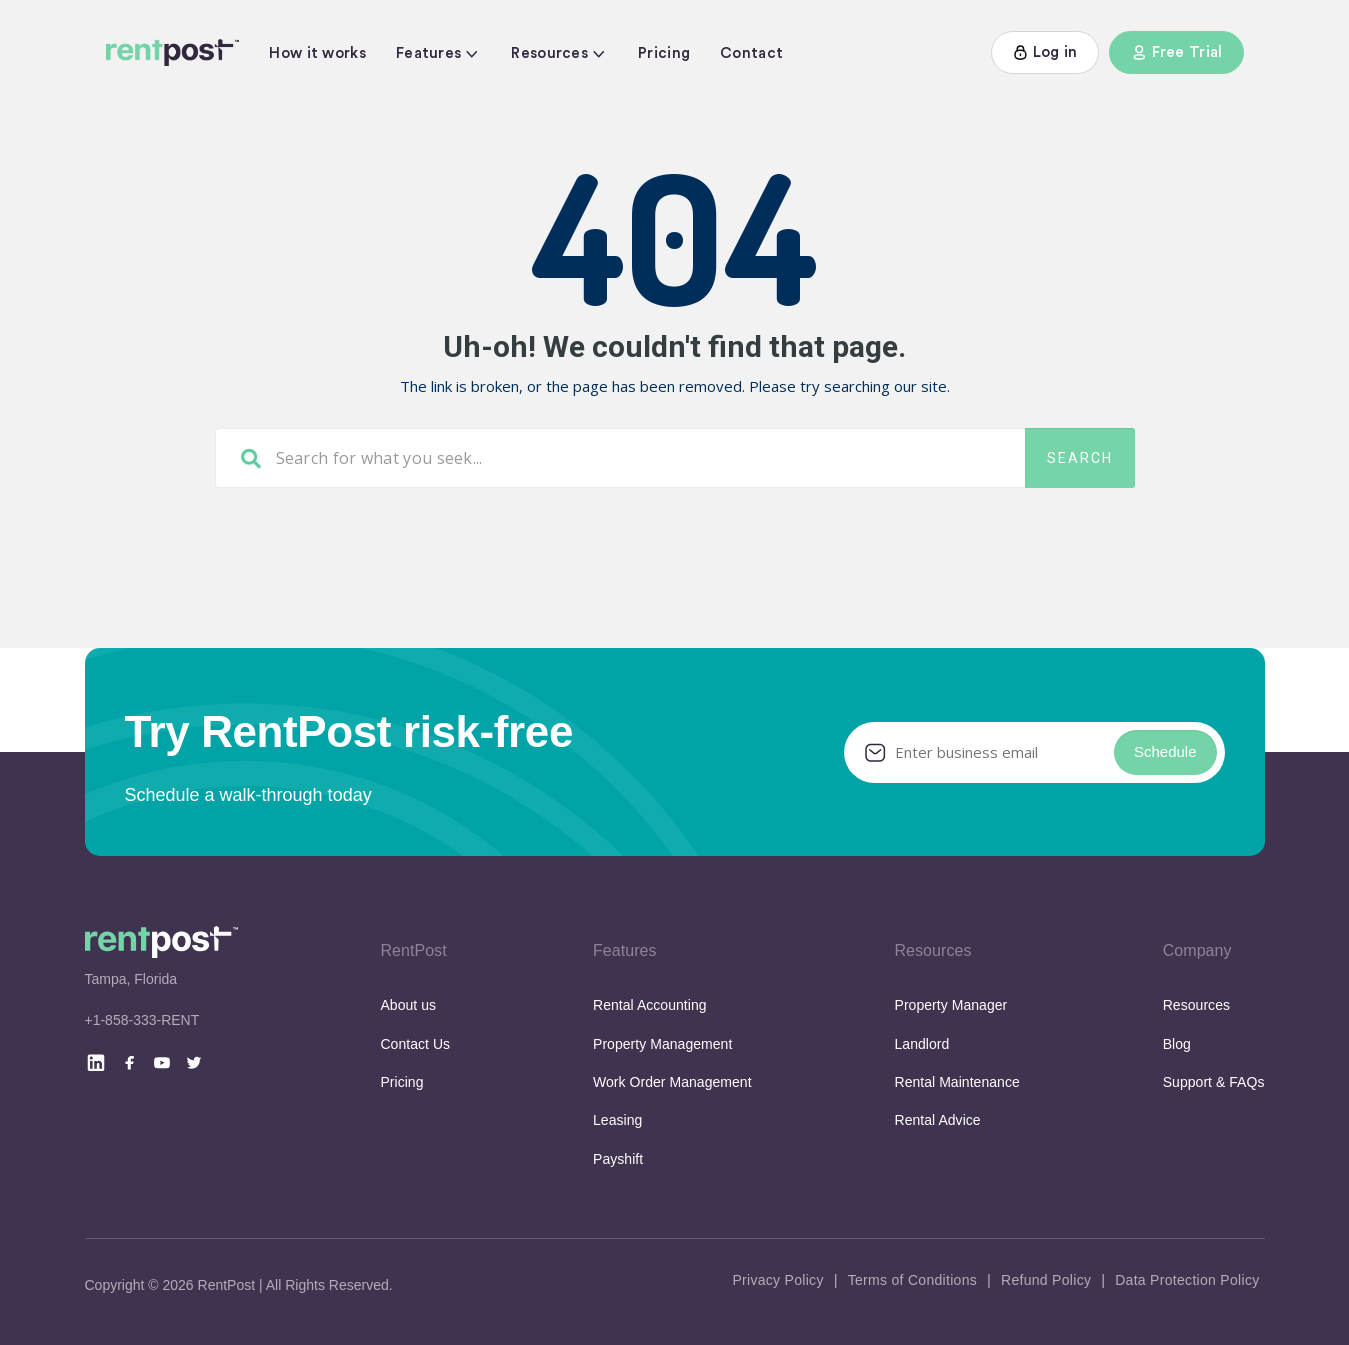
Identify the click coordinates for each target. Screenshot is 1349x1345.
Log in (1045, 52)
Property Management (662, 1044)
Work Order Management (672, 1082)
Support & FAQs (1214, 1082)
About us (408, 1005)
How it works (317, 53)
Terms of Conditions (912, 1280)
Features (428, 53)
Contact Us (415, 1044)
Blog (1177, 1044)
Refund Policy (1046, 1280)
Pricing (664, 53)
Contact (751, 53)
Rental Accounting (650, 1005)
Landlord (922, 1044)
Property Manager (951, 1005)
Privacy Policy (777, 1280)
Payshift (618, 1159)
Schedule (1165, 751)
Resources (549, 53)
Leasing (617, 1120)
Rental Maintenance (957, 1082)
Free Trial (1176, 52)
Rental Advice (938, 1120)
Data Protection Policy (1187, 1280)
